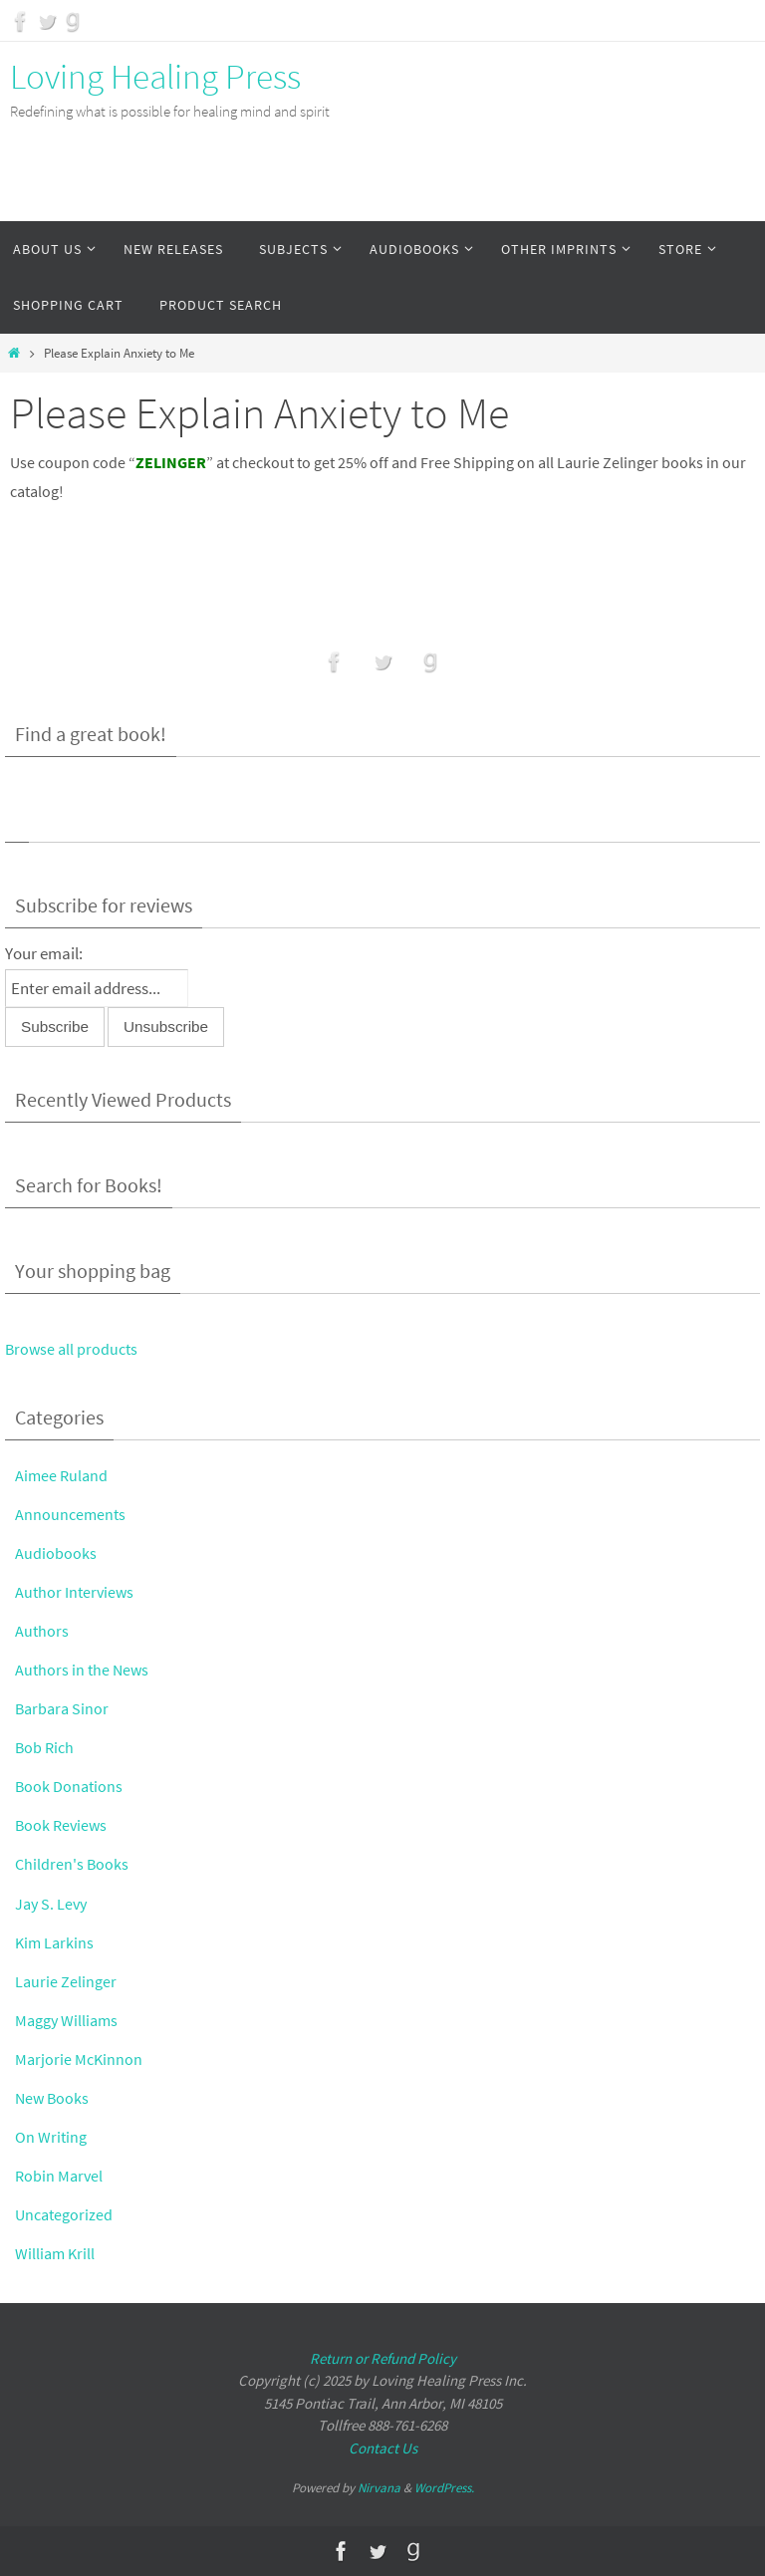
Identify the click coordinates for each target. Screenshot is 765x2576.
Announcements (71, 1514)
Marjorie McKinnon (80, 2059)
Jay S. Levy (53, 1904)
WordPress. (444, 2487)
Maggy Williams (69, 2020)
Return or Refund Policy (383, 2358)
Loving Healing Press (155, 77)
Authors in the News (83, 1669)
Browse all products (73, 1349)
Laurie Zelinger (67, 1981)
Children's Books (72, 1864)
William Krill (56, 2253)
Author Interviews (76, 1592)
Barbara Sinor (64, 1708)
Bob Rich (46, 1747)
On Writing (52, 2137)
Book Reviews (63, 1825)
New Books (53, 2098)
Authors (42, 1631)
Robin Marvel (60, 2176)
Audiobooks (56, 1553)
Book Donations (70, 1786)
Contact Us (383, 2448)
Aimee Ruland (63, 1475)
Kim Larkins (56, 1942)
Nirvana (379, 2487)
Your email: (44, 953)
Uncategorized (66, 2214)
